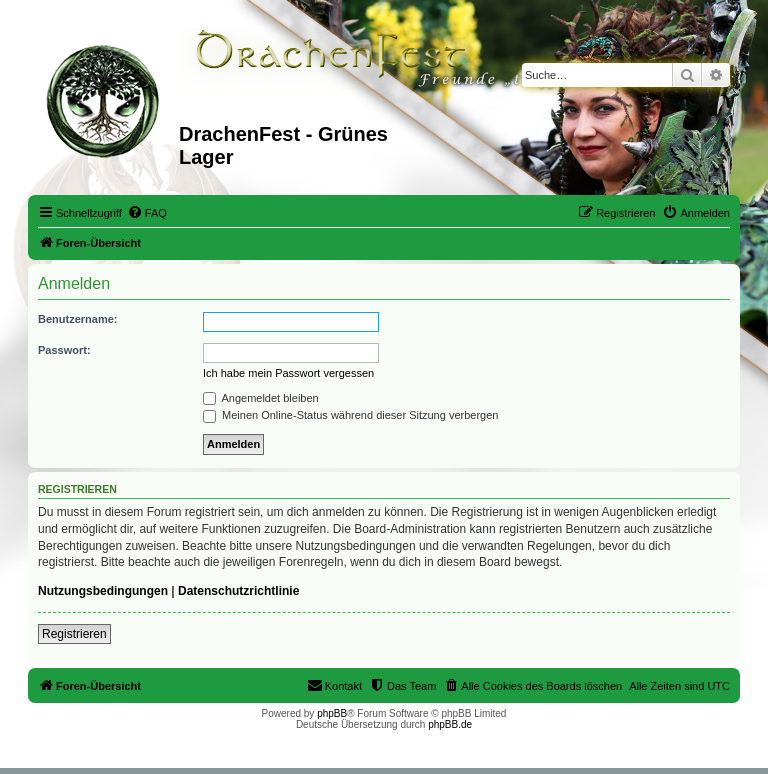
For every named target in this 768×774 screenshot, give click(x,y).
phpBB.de (450, 724)
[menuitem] (147, 213)
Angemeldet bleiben (261, 398)
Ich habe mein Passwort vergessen (288, 373)
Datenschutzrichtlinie (238, 591)
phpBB (332, 713)
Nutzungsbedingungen (103, 591)
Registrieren (74, 634)
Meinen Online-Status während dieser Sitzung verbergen (350, 415)
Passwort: (64, 350)
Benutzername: (77, 319)
